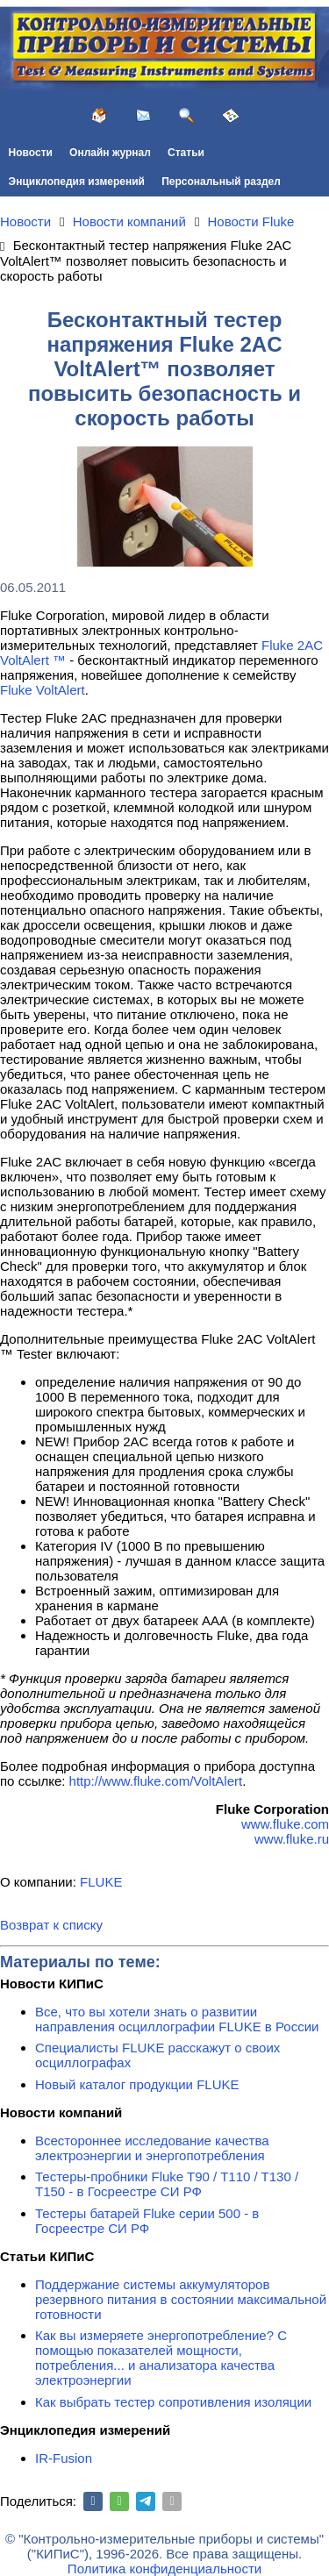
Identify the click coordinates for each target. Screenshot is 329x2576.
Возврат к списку (51, 1924)
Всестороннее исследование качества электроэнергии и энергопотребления (152, 2148)
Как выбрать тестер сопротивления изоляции (173, 2401)
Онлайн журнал (110, 152)
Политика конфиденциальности (164, 2568)
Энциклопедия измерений (77, 181)
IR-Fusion (63, 2458)
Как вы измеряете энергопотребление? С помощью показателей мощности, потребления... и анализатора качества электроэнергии (161, 2357)
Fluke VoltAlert (42, 689)
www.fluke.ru (291, 1838)
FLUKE (101, 1881)
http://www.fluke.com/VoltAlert (156, 1780)
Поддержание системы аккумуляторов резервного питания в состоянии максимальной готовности (180, 2299)
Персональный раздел (221, 181)
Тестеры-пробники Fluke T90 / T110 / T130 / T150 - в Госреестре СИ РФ (166, 2184)
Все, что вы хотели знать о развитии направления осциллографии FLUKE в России (176, 2019)
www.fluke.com (285, 1823)
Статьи (186, 152)
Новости (31, 152)
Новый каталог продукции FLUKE (137, 2084)
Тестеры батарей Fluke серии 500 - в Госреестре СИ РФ (147, 2221)
